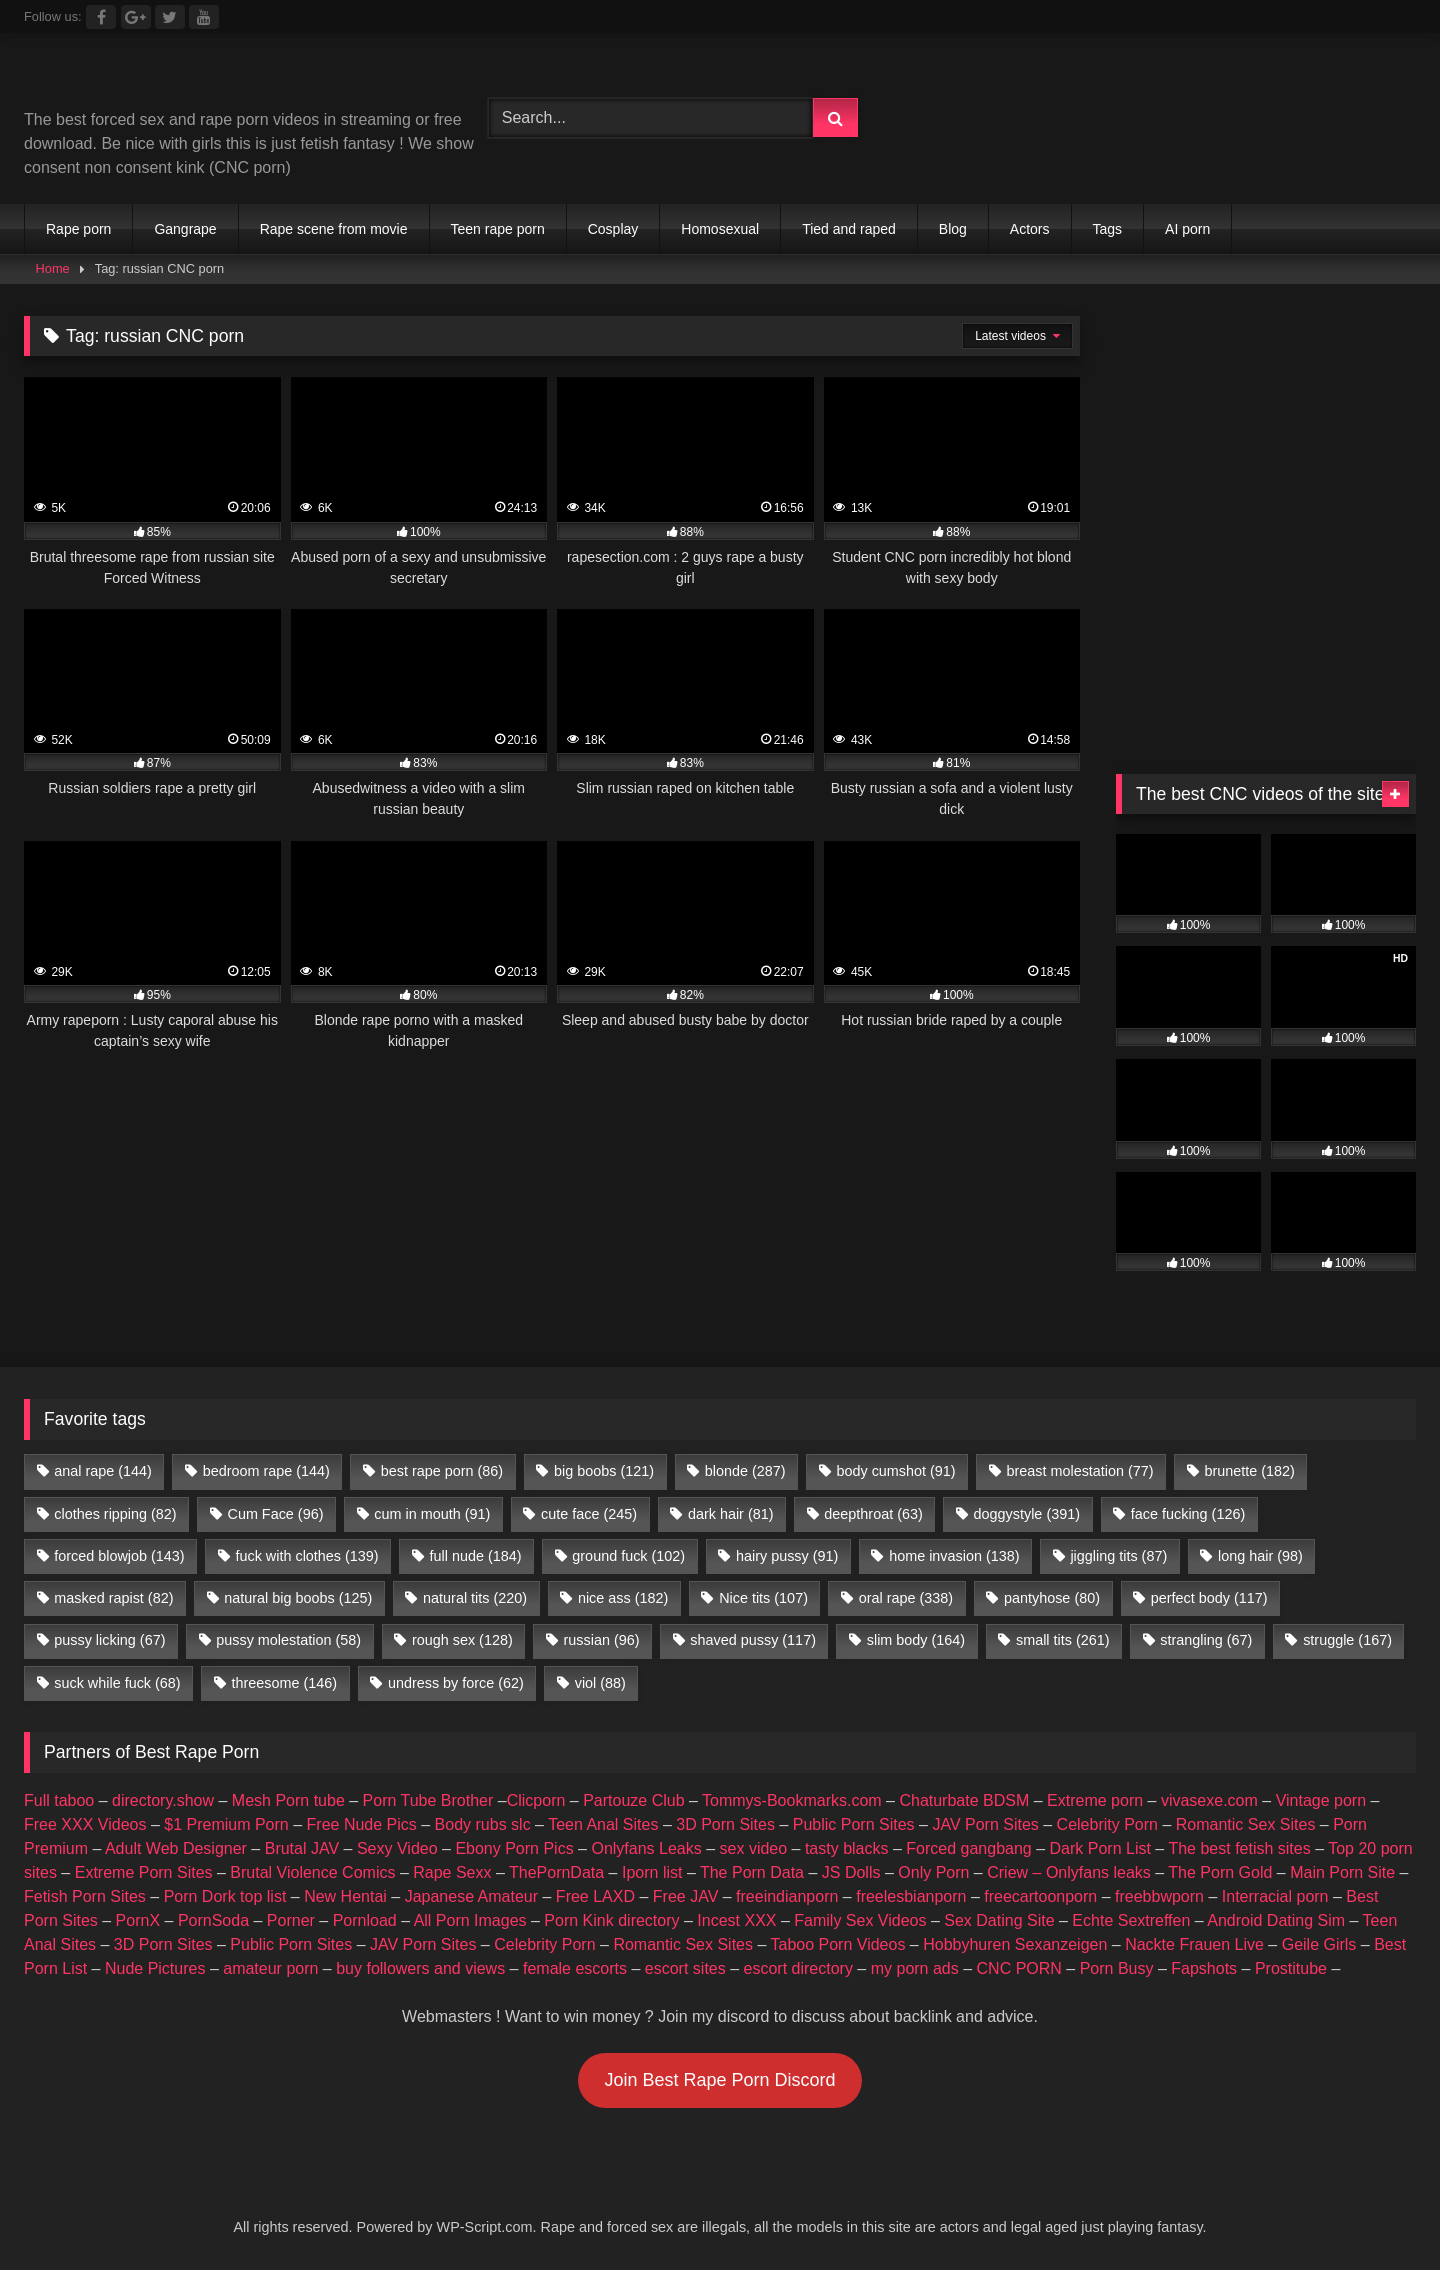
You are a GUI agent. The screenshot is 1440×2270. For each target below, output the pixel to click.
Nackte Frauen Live (1194, 1944)
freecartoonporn (1040, 1896)
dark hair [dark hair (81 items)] (731, 1514)
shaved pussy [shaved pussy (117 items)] (753, 1640)
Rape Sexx (452, 1872)
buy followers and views (420, 1968)
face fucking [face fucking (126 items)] (1188, 1514)
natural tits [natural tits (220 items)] (475, 1598)
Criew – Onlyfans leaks (1069, 1872)
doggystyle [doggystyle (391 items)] (1027, 1514)
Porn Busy (1117, 1968)
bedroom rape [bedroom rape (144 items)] (266, 1471)
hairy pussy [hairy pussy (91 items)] (787, 1556)
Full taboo (59, 1800)
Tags (1108, 229)
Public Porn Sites (854, 1824)
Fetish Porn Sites (85, 1896)
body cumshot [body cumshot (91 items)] (895, 1471)
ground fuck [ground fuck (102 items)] (628, 1556)
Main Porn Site (1342, 1872)
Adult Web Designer (176, 1848)
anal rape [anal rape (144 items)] (103, 1471)
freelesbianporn (911, 1896)
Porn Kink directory (611, 1920)
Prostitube (1291, 1968)
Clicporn (536, 1800)
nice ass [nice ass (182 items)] (623, 1598)
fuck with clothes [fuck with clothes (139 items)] (306, 1556)
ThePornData (556, 1872)
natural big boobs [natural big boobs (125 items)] (298, 1598)
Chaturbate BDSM (964, 1800)
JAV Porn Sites (985, 1824)
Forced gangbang (968, 1848)
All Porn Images (470, 1920)
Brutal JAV (302, 1848)
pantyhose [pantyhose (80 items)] (1052, 1598)
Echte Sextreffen (1131, 1920)
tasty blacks (847, 1848)
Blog (953, 229)
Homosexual (720, 229)
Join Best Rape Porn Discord (719, 2080)
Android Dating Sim (1276, 1920)
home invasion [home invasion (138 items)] (954, 1556)
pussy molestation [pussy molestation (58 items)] (288, 1640)
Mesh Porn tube (288, 1800)
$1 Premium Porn (226, 1824)
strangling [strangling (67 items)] (1206, 1640)
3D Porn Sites (725, 1824)
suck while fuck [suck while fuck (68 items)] (117, 1683)
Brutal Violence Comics (312, 1872)
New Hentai (345, 1896)
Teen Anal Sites (603, 1824)
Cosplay (613, 229)
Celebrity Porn (1107, 1824)
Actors (1030, 229)
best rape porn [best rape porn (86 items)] (442, 1471)
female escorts (575, 1968)
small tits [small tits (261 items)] (1063, 1640)
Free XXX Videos (85, 1824)
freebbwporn (1159, 1896)
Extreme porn (1095, 1800)
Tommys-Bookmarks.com (792, 1800)
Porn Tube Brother (428, 1800)
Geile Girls (1319, 1944)
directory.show (163, 1800)
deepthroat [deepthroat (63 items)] (873, 1514)
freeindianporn (787, 1896)
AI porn (1187, 229)
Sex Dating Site (999, 1920)
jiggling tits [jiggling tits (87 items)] (1118, 1556)
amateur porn (270, 1968)
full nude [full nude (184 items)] (475, 1556)
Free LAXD (595, 1896)
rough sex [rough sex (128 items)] (462, 1640)
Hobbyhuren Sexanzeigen (1015, 1944)
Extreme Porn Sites (144, 1872)
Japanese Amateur (471, 1896)
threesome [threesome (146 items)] (284, 1683)
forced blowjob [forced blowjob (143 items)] (119, 1556)
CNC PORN (1019, 1968)
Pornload (365, 1920)
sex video (754, 1848)
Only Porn (933, 1872)
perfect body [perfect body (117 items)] (1209, 1598)
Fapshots (1204, 1968)
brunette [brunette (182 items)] (1249, 1471)
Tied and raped (849, 229)
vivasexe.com (1209, 1800)
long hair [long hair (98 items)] (1260, 1556)
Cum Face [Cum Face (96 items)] (275, 1514)
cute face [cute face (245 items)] (589, 1514)
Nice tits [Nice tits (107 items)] (763, 1598)
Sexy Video (397, 1848)
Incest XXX (736, 1920)
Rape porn (78, 229)
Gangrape (185, 229)
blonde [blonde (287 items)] (745, 1471)
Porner (291, 1920)
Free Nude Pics (362, 1824)
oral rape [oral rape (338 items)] (906, 1598)
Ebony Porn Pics (514, 1848)
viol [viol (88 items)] (600, 1683)
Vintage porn (1321, 1800)
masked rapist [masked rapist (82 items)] (113, 1598)
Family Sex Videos (860, 1920)
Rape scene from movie (334, 229)
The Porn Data (752, 1872)
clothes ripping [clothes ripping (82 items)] (115, 1514)
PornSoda (213, 1920)
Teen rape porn (498, 229)
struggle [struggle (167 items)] (1347, 1640)
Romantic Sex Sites (1246, 1824)
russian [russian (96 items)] (602, 1640)
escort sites (685, 1968)
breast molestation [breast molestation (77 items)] (1079, 1471)
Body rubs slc (483, 1824)
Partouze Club (633, 1800)
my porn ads (915, 1968)
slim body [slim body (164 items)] (916, 1640)
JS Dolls (851, 1872)
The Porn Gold (1220, 1872)
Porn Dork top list (225, 1896)
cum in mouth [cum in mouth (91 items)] (432, 1514)
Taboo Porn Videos (838, 1944)
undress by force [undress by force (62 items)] (456, 1683)
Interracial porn (1275, 1896)
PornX (138, 1920)
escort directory (798, 1968)
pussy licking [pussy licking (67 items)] (109, 1640)
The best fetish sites (1239, 1848)
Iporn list (652, 1872)
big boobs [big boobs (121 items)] (604, 1471)
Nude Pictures (155, 1968)
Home (53, 268)
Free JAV (686, 1896)
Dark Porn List (1100, 1848)
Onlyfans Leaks (646, 1848)
